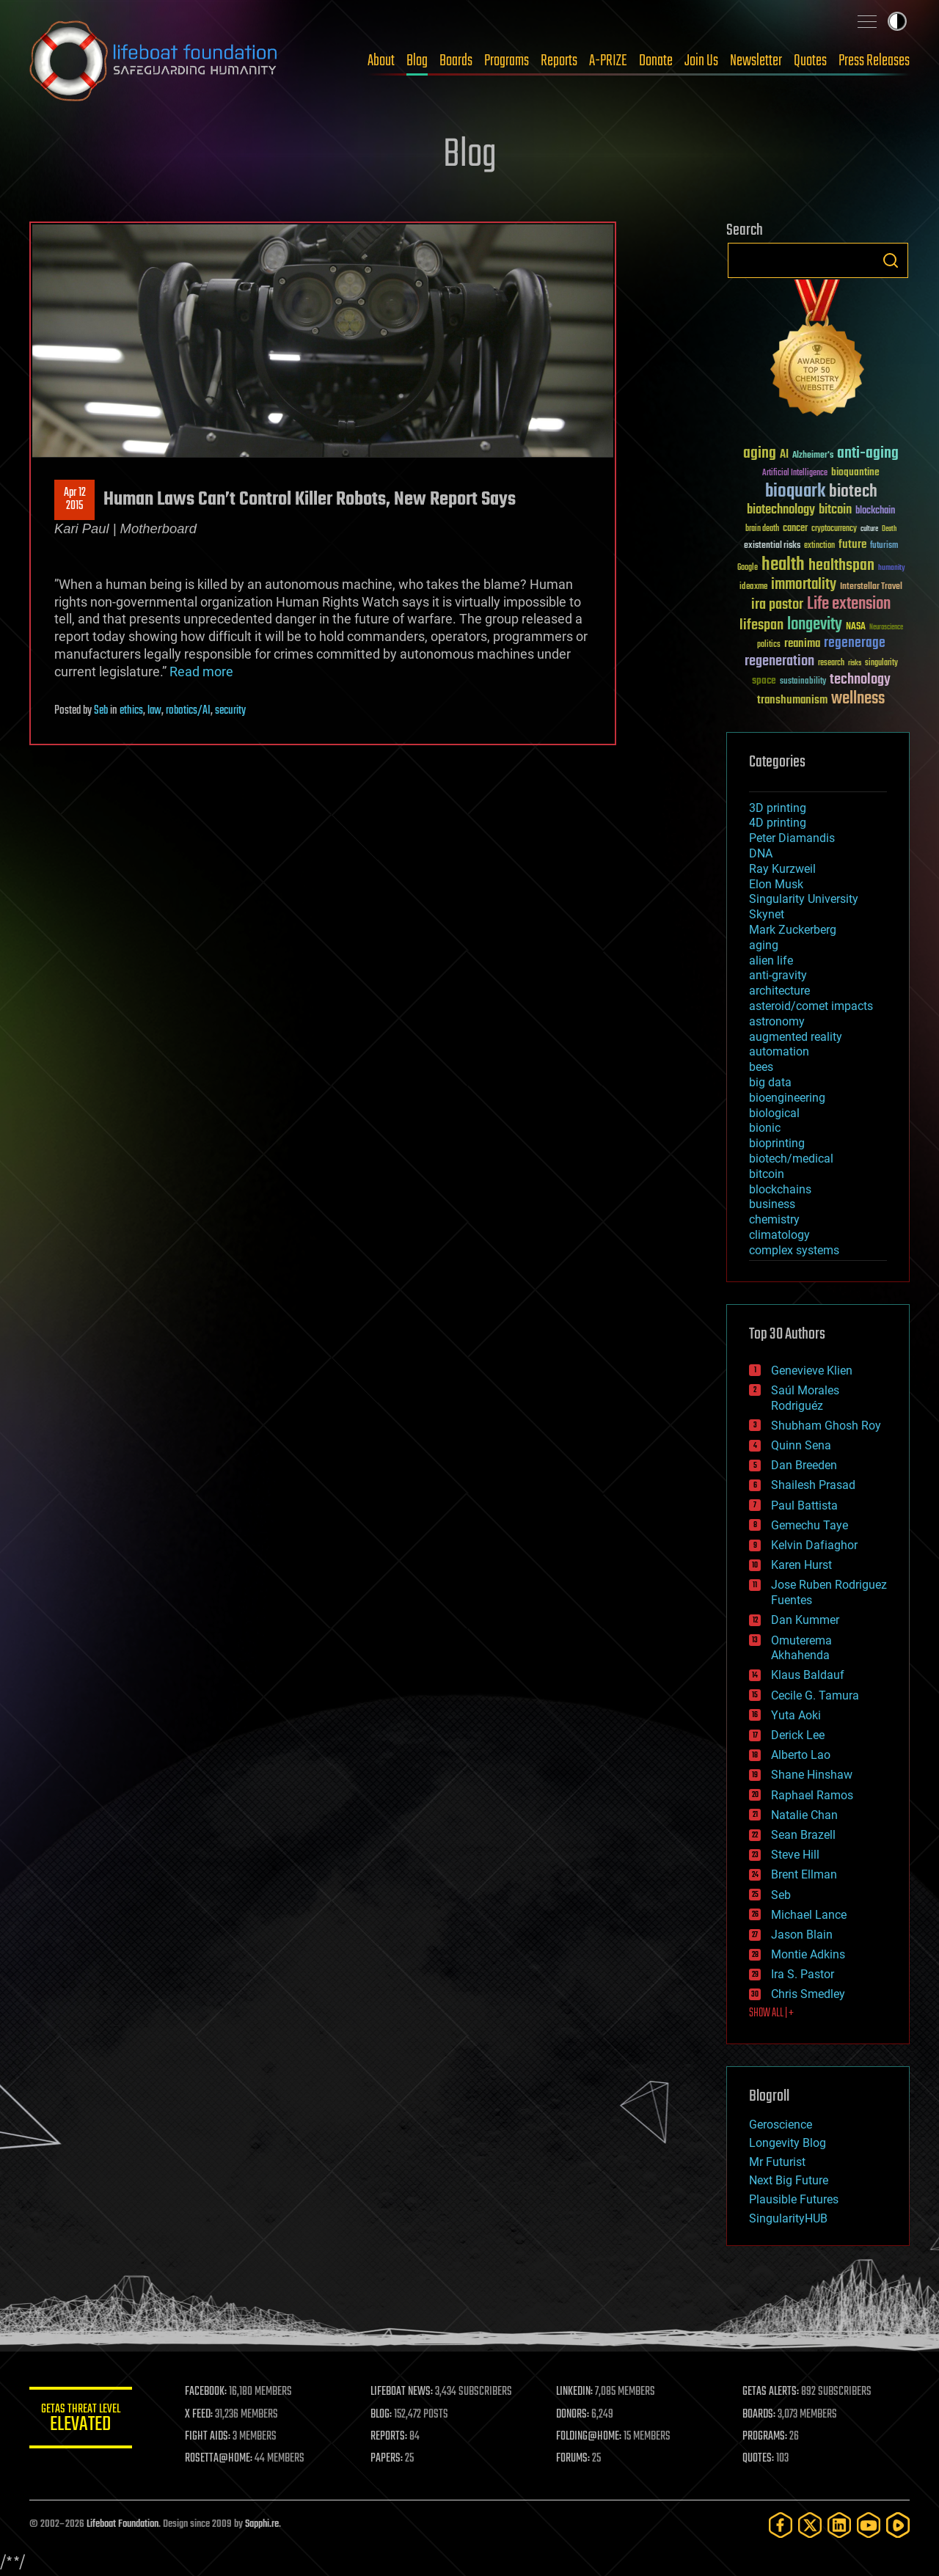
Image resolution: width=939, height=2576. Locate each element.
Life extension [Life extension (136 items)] (849, 604)
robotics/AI (188, 710)
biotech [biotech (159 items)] (853, 492)
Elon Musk (776, 884)
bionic (765, 1128)
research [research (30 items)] (831, 663)
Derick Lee (798, 1735)
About (381, 61)
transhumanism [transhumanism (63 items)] (792, 700)
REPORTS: (388, 2436)
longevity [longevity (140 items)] (814, 624)
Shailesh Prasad (813, 1485)
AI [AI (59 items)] (784, 455)
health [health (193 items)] (783, 565)
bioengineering (787, 1098)
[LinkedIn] (839, 2525)
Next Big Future (788, 2180)
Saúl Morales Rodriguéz (805, 1398)
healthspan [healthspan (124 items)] (841, 566)
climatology (779, 1235)
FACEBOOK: (206, 2391)
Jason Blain (802, 1935)
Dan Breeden (804, 1465)
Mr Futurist (777, 2162)
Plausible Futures (793, 2199)
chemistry (774, 1219)
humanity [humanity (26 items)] (891, 568)
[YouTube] (868, 2525)
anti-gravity (778, 975)
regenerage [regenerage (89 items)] (854, 643)
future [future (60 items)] (852, 545)
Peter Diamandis (792, 838)
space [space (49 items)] (764, 680)
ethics (131, 710)
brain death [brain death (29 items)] (762, 529)
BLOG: (381, 2414)
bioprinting (777, 1143)
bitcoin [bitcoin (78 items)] (835, 510)
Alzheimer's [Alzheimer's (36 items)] (812, 455)
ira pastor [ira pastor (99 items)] (777, 604)
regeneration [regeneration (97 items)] (779, 661)
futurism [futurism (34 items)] (884, 546)
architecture (779, 991)
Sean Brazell (803, 1835)
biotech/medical (791, 1159)
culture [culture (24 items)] (869, 529)
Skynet (766, 914)
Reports (559, 61)
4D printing (777, 823)
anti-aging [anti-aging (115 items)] (868, 453)
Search (890, 260)
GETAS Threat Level (80, 2420)
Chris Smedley (808, 1994)
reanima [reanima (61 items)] (802, 644)
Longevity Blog (787, 2143)
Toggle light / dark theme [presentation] (897, 21)
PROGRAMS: (764, 2436)
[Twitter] (810, 2525)
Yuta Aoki (796, 1715)
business (772, 1204)
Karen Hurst (801, 1565)
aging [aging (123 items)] (759, 453)
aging (763, 945)
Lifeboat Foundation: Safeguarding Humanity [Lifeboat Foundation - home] (154, 61)
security (230, 710)
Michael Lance (809, 1915)
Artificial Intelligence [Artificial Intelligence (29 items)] (794, 473)
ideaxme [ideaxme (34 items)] (753, 587)
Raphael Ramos (812, 1795)
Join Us (701, 61)
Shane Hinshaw (811, 1775)
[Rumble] (898, 2525)
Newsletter (756, 61)
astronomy (777, 1021)
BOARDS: (758, 2414)
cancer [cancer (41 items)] (795, 529)
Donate (656, 61)
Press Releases (874, 61)
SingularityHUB (788, 2218)
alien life (771, 960)
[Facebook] (780, 2525)
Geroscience (780, 2125)
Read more (201, 671)
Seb (101, 710)
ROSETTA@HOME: (218, 2458)
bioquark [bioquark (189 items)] (795, 491)
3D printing (777, 808)
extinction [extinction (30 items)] (819, 546)
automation (779, 1051)
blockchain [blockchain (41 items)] (875, 511)
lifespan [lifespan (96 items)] (761, 625)
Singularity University (803, 899)
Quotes (810, 61)
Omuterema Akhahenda (801, 1648)
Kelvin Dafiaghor (814, 1545)
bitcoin (766, 1174)
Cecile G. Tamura (815, 1695)
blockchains (780, 1189)
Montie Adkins (808, 1954)
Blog (417, 61)
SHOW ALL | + (771, 2013)
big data (770, 1082)
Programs (506, 61)
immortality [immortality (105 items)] (803, 584)
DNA (760, 853)
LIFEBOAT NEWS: (401, 2391)
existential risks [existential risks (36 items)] (772, 546)
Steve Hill (795, 1855)
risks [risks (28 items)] (854, 663)
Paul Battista (804, 1505)
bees (761, 1067)
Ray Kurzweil (782, 869)
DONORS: (573, 2414)
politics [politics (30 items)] (769, 645)
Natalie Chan (804, 1815)
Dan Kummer (805, 1620)
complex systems (794, 1250)
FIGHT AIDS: (207, 2436)
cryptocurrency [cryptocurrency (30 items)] (834, 529)
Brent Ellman (804, 1874)
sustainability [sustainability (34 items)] (803, 682)
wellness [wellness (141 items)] (858, 699)
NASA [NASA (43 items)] (856, 627)
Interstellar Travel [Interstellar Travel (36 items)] (871, 587)
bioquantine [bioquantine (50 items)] (855, 472)
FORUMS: (574, 2458)
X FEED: (199, 2414)
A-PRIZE (608, 61)
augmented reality (795, 1037)
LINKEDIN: (575, 2391)
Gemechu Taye (809, 1525)
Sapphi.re (262, 2524)
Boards (455, 61)
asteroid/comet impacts (811, 1006)
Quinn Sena (801, 1445)
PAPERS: (386, 2458)
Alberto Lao (800, 1755)
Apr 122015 (75, 499)
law (154, 710)
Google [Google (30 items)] (747, 568)
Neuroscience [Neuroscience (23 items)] (886, 628)
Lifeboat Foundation (122, 2524)
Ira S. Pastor (802, 1974)
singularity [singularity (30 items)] (881, 663)
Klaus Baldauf (807, 1675)
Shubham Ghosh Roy (826, 1425)
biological (774, 1113)
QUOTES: (758, 2458)
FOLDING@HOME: (589, 2436)
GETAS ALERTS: (770, 2391)
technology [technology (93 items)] (860, 680)
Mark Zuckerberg (792, 930)
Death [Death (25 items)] (889, 529)
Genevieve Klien (811, 1370)
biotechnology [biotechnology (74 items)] (781, 510)
